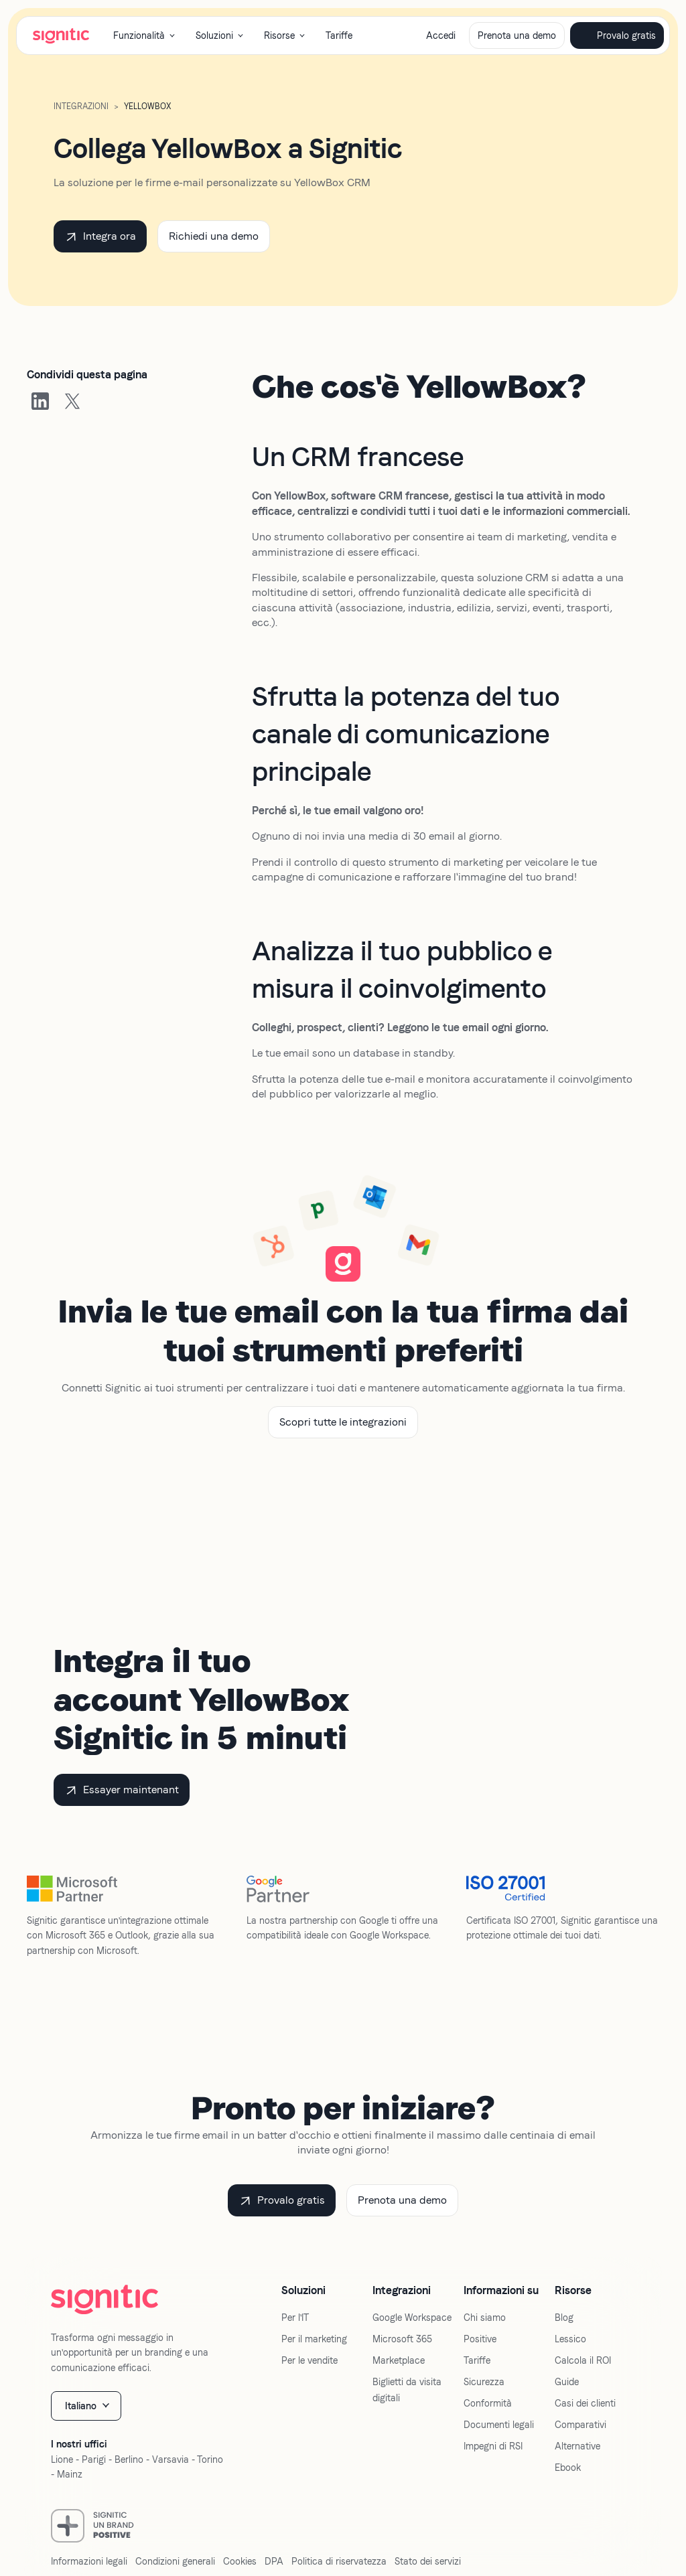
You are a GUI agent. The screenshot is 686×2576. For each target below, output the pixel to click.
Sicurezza (484, 2381)
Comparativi (580, 2424)
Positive (480, 2339)
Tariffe (339, 35)
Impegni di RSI (493, 2446)
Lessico (570, 2339)
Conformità (488, 2403)
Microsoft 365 (402, 2339)
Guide (567, 2381)
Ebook (568, 2467)
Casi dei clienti (585, 2403)
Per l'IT (295, 2317)
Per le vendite (309, 2360)
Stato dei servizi (428, 2561)
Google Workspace (412, 2317)
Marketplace (398, 2360)
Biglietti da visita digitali (406, 2389)
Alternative (577, 2446)
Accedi (441, 35)
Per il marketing (314, 2339)
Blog (564, 2317)
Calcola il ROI (583, 2360)
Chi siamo (485, 2317)
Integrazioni (81, 106)
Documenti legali (499, 2424)
